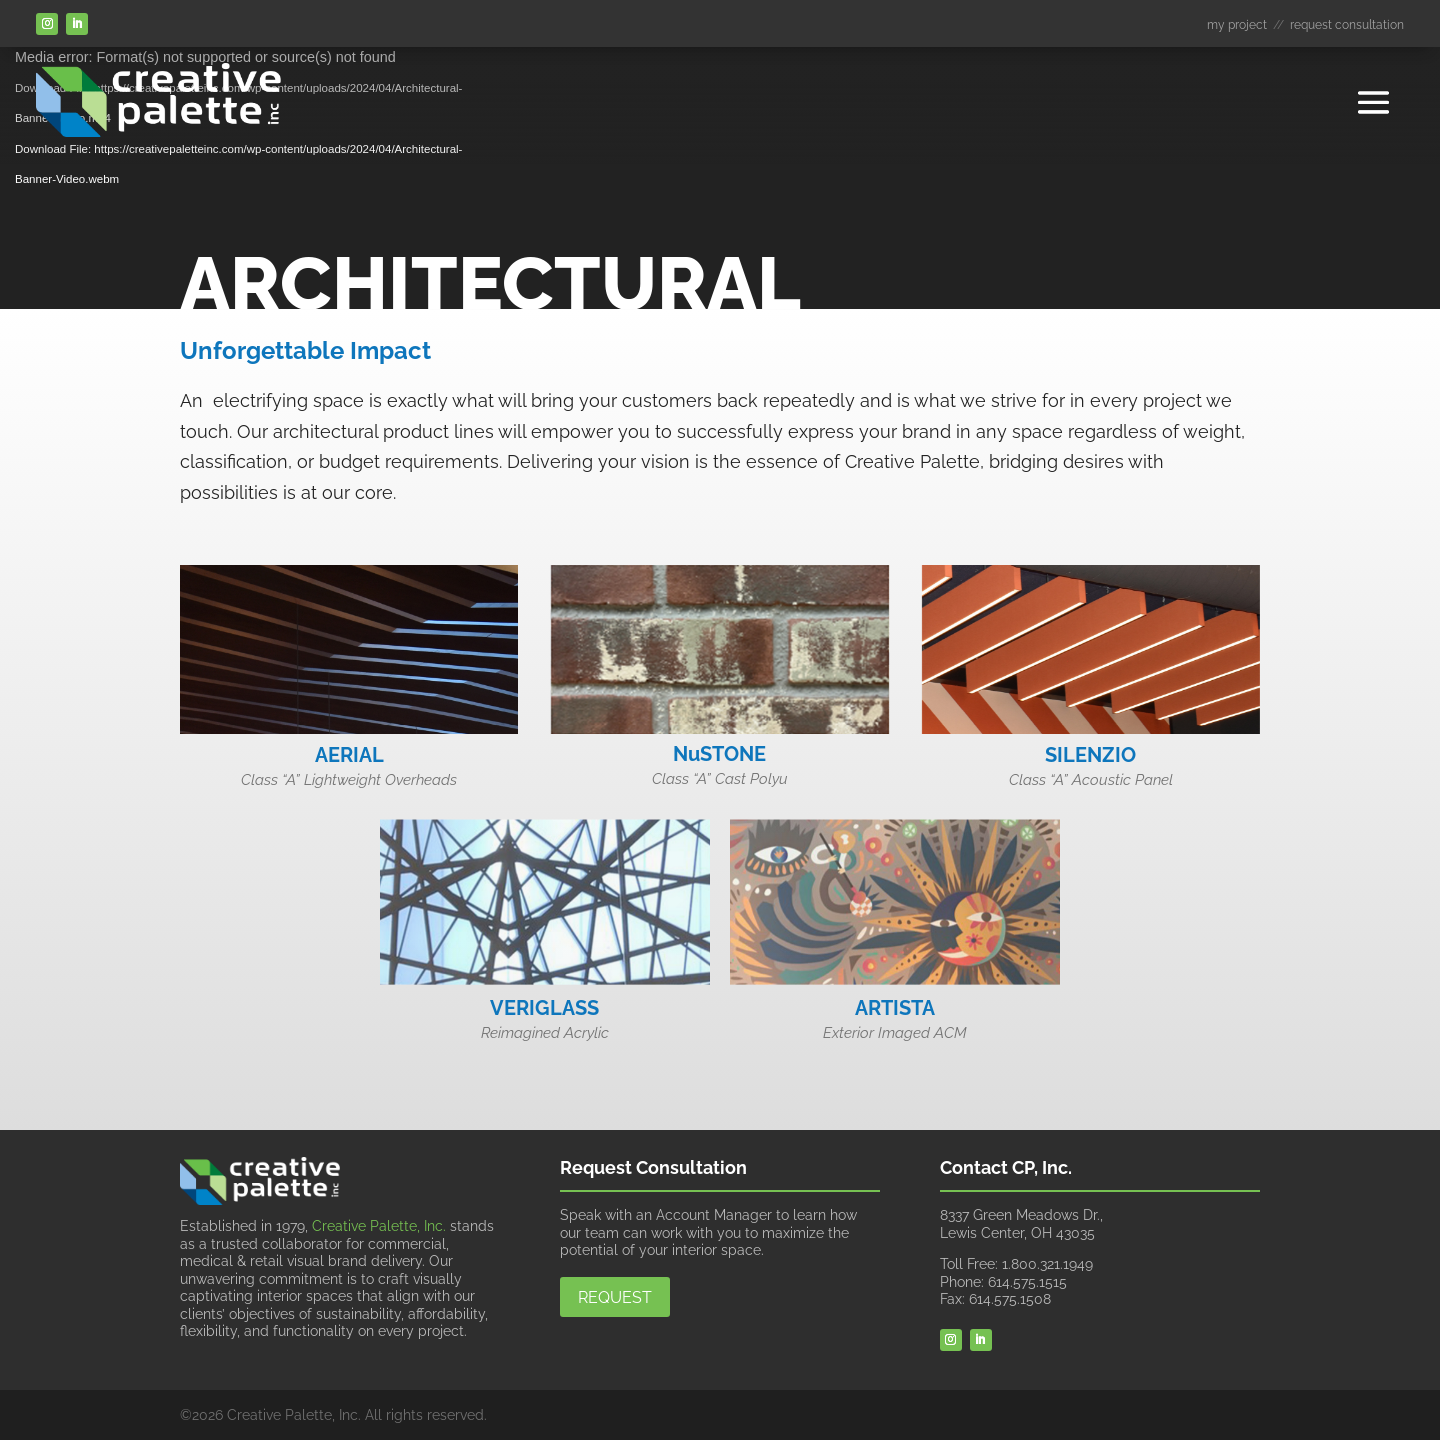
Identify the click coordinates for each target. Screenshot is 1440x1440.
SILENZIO (1090, 755)
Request (615, 1297)
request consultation (1347, 25)
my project (1237, 25)
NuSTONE (719, 754)
